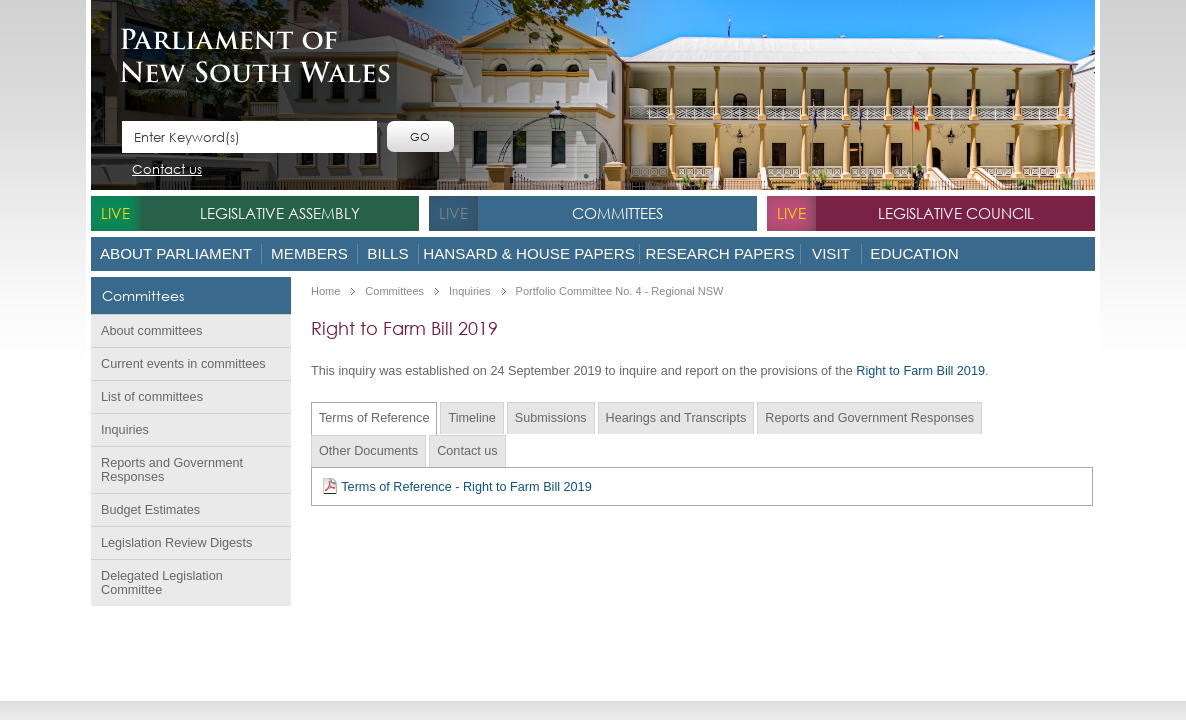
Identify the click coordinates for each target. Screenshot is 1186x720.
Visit (831, 253)
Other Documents (368, 451)
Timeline (471, 418)
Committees (617, 213)
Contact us (167, 170)
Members (309, 253)
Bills (387, 253)
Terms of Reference (374, 418)
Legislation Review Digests (176, 543)
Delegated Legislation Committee (162, 583)
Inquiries (125, 430)
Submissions (551, 418)
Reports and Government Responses (172, 470)
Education (914, 253)
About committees (151, 331)
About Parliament (176, 253)
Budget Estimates (150, 510)
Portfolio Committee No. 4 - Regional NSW (620, 291)
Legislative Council (956, 213)
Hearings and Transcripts (676, 418)
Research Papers (719, 253)
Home (325, 291)
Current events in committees (183, 364)
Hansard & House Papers (529, 253)
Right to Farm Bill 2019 (920, 371)
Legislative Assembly (280, 213)
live (115, 213)
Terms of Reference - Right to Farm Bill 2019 (457, 486)
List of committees (152, 397)
